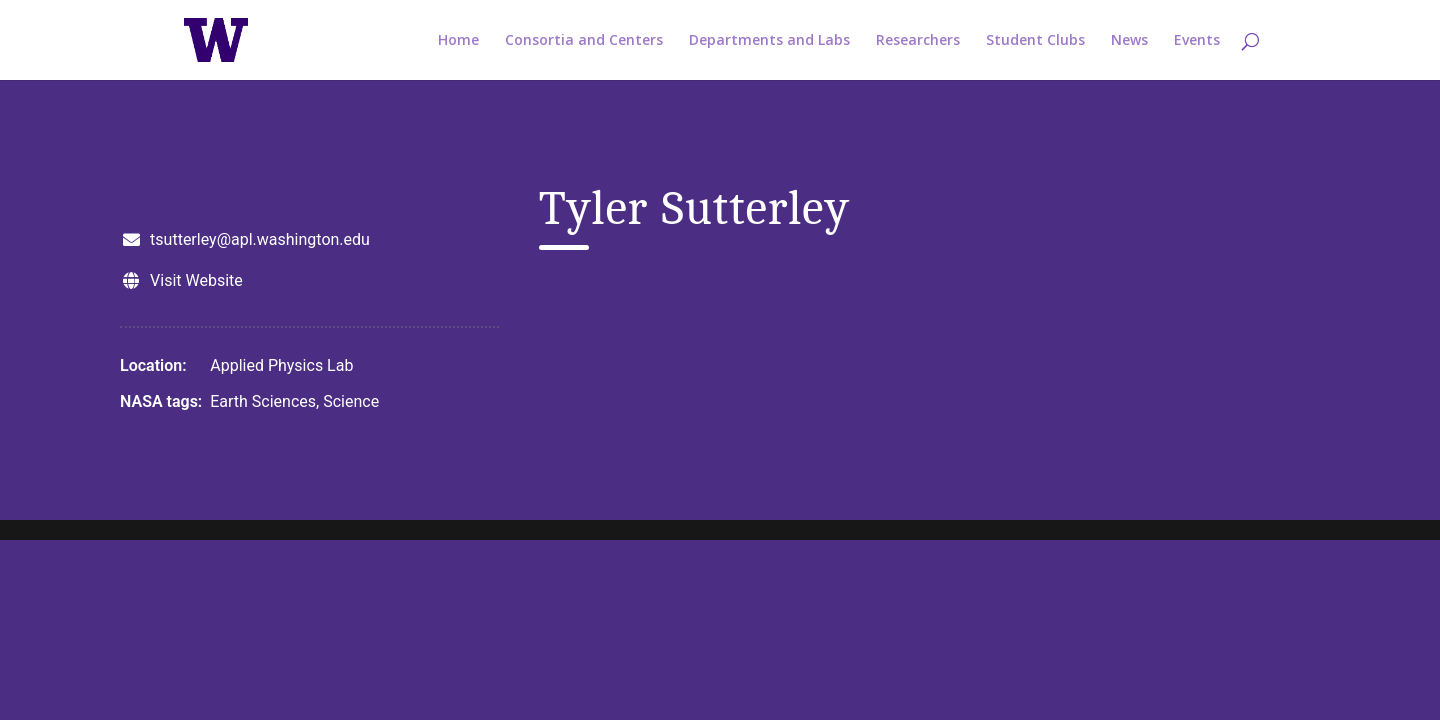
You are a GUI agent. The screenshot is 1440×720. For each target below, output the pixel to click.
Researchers (918, 41)
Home (458, 41)
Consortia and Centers (584, 41)
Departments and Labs (769, 41)
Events (1197, 41)
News (1129, 41)
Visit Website (196, 280)
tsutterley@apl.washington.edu (260, 239)
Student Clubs (1035, 41)
